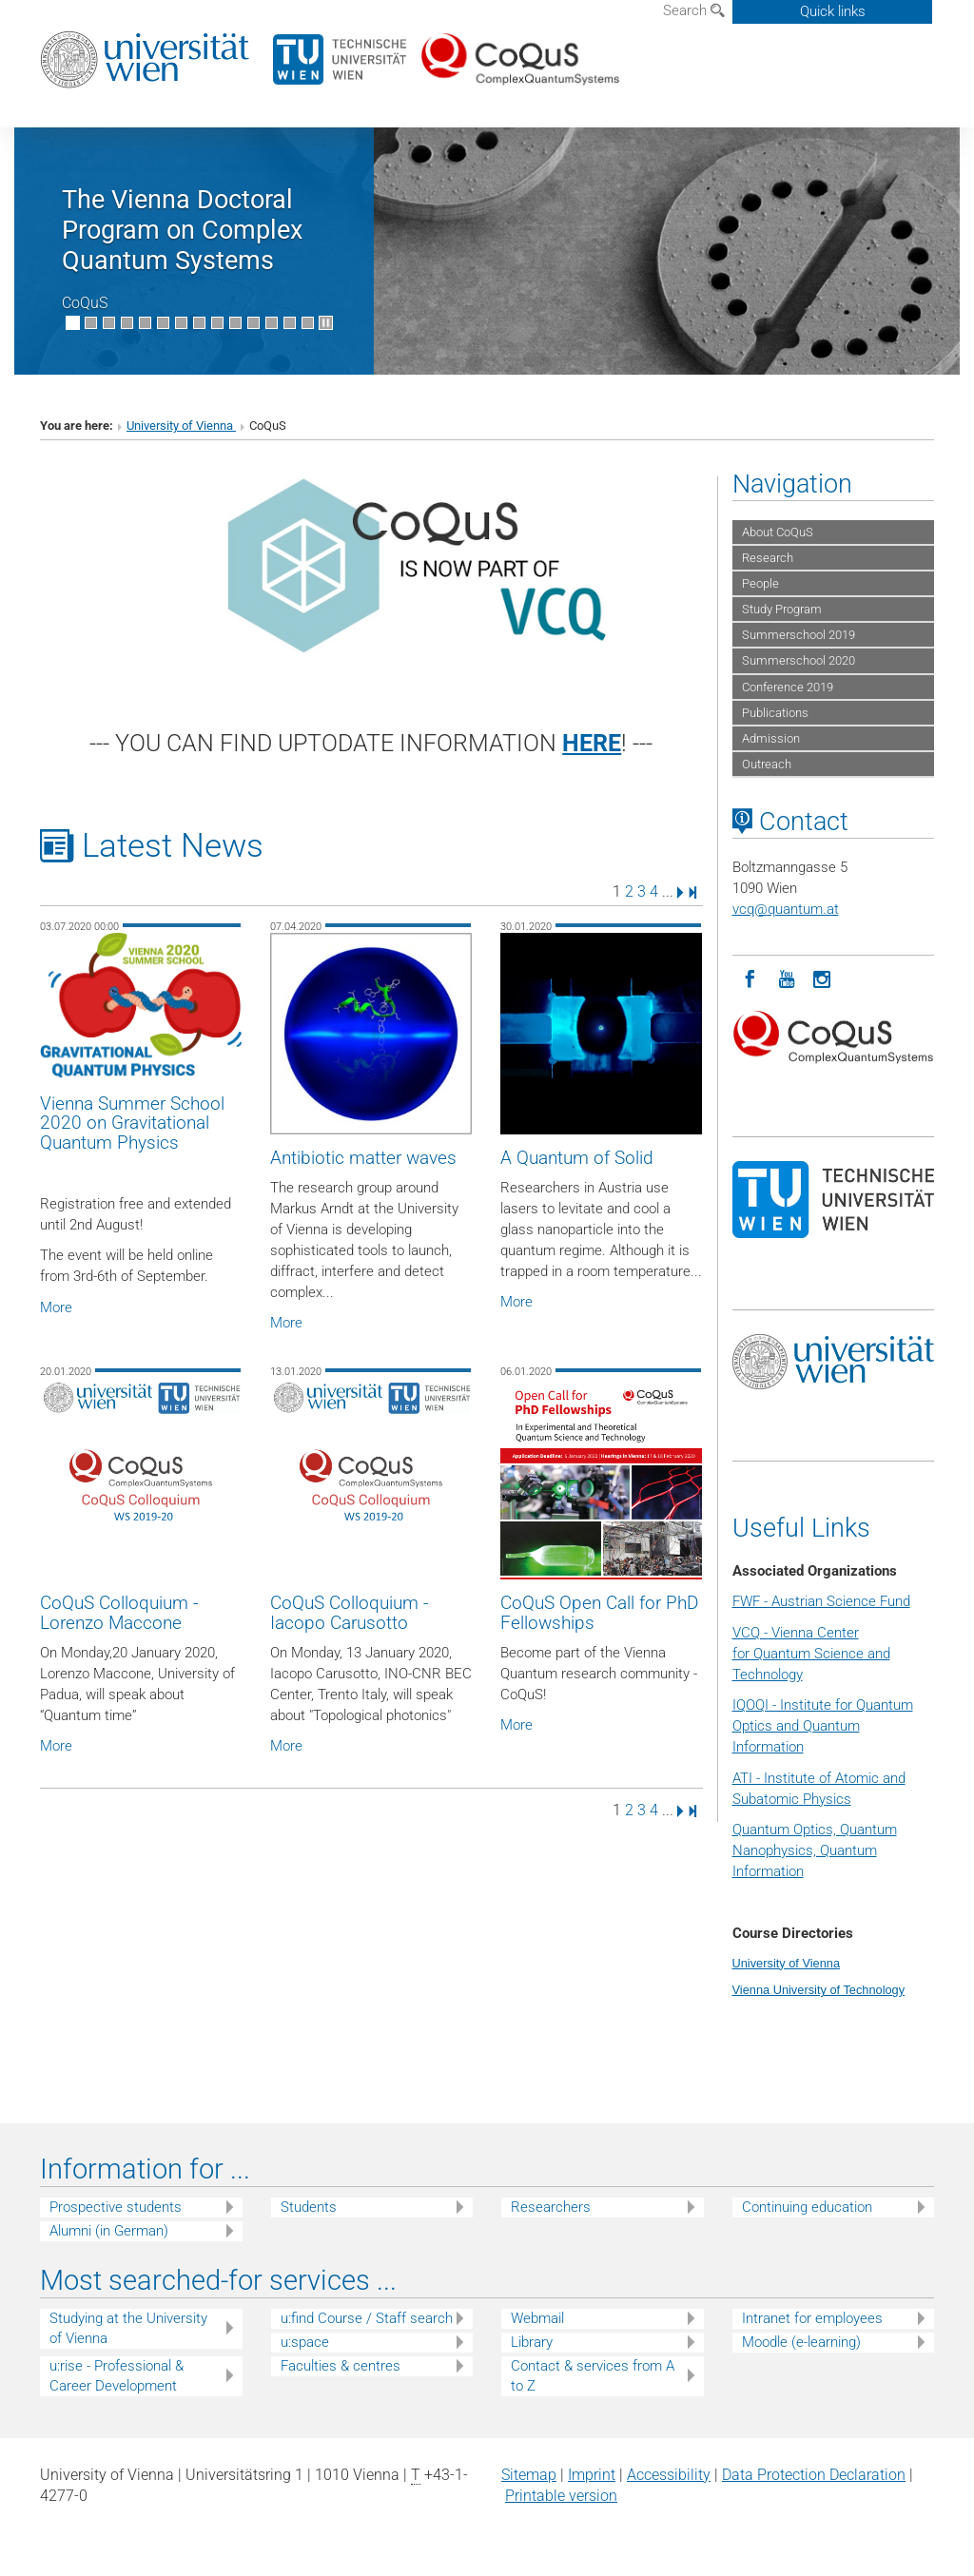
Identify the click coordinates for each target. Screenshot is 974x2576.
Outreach (766, 764)
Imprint (591, 2475)
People (760, 583)
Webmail (537, 2318)
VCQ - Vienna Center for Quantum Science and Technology (811, 1653)
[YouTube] (787, 977)
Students (309, 2207)
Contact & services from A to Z (592, 2375)
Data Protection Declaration (814, 2475)
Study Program (782, 609)
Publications (775, 713)
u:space (305, 2342)
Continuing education (807, 2207)
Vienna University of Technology (819, 1990)
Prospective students (115, 2207)
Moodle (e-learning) (801, 2342)
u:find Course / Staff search (367, 2318)
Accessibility (669, 2475)
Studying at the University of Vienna (128, 2328)
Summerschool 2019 (798, 635)
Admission (771, 738)
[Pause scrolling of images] (326, 323)
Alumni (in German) (108, 2230)
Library (532, 2342)
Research (767, 558)
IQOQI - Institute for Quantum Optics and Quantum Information (822, 1725)
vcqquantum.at (785, 909)
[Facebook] (750, 977)
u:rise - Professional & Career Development (116, 2375)
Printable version (561, 2496)
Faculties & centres (340, 2365)
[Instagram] (823, 977)
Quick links (833, 11)
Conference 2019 (787, 687)
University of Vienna (181, 425)
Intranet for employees (812, 2318)
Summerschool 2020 (798, 660)
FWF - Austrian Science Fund (821, 1601)
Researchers (551, 2207)
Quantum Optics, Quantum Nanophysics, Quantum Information (814, 1850)
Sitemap (528, 2475)
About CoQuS (777, 532)
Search (694, 10)
